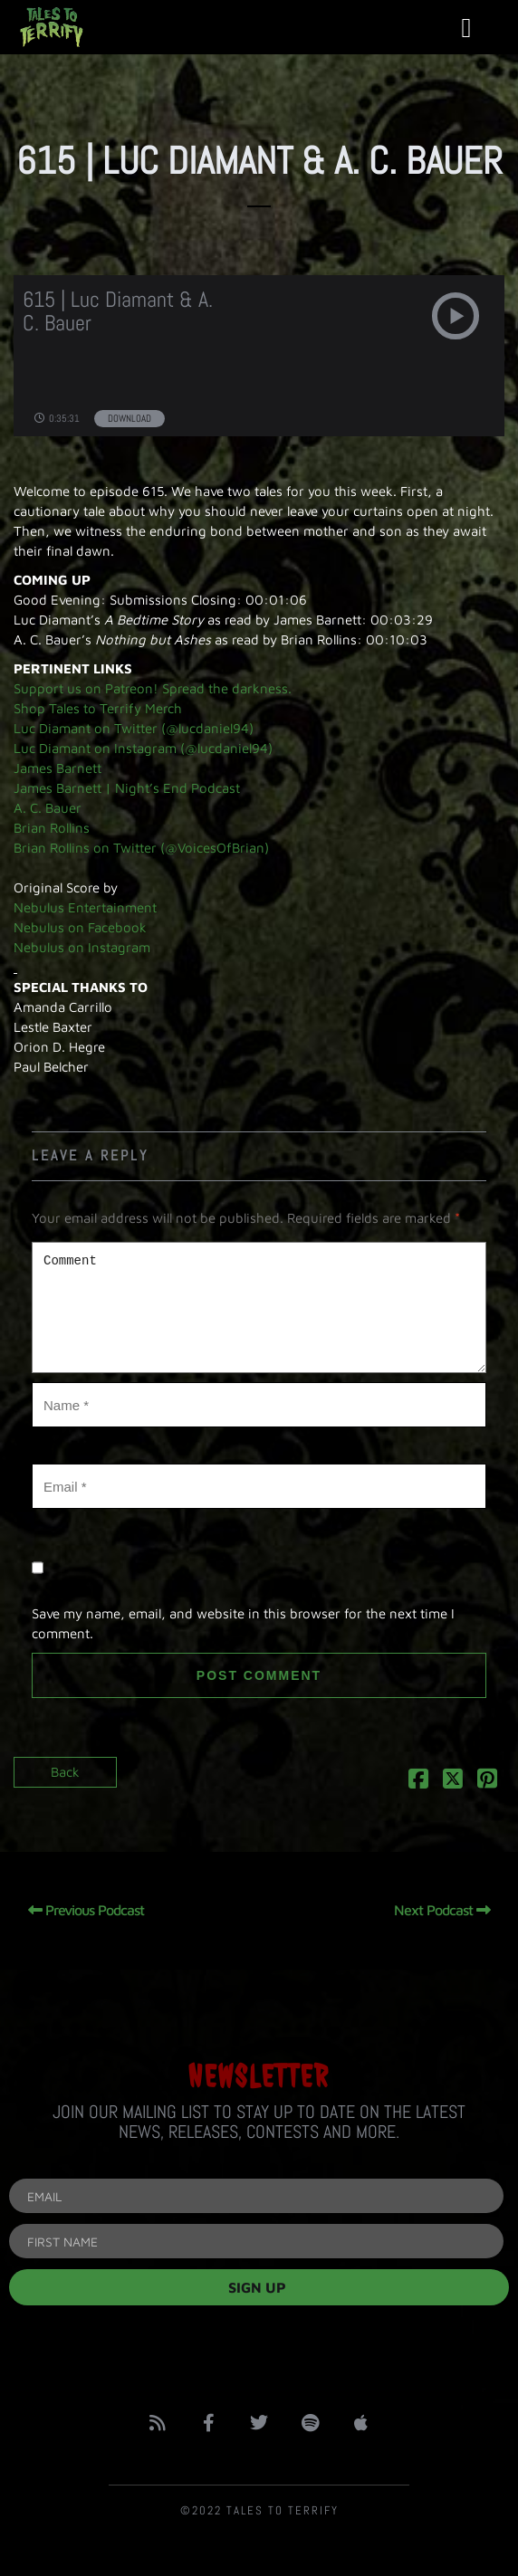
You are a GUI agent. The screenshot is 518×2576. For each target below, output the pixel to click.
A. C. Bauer (48, 808)
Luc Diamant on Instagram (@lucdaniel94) (143, 748)
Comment (259, 1307)
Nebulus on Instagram (82, 947)
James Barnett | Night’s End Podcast (127, 788)
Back (65, 1771)
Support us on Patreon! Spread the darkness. (153, 688)
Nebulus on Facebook (80, 927)
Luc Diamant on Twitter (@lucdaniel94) (134, 728)
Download (129, 418)
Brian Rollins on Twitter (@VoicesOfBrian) (141, 847)
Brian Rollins (52, 827)
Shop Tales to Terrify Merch (98, 708)
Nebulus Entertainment (85, 907)
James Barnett (57, 768)
